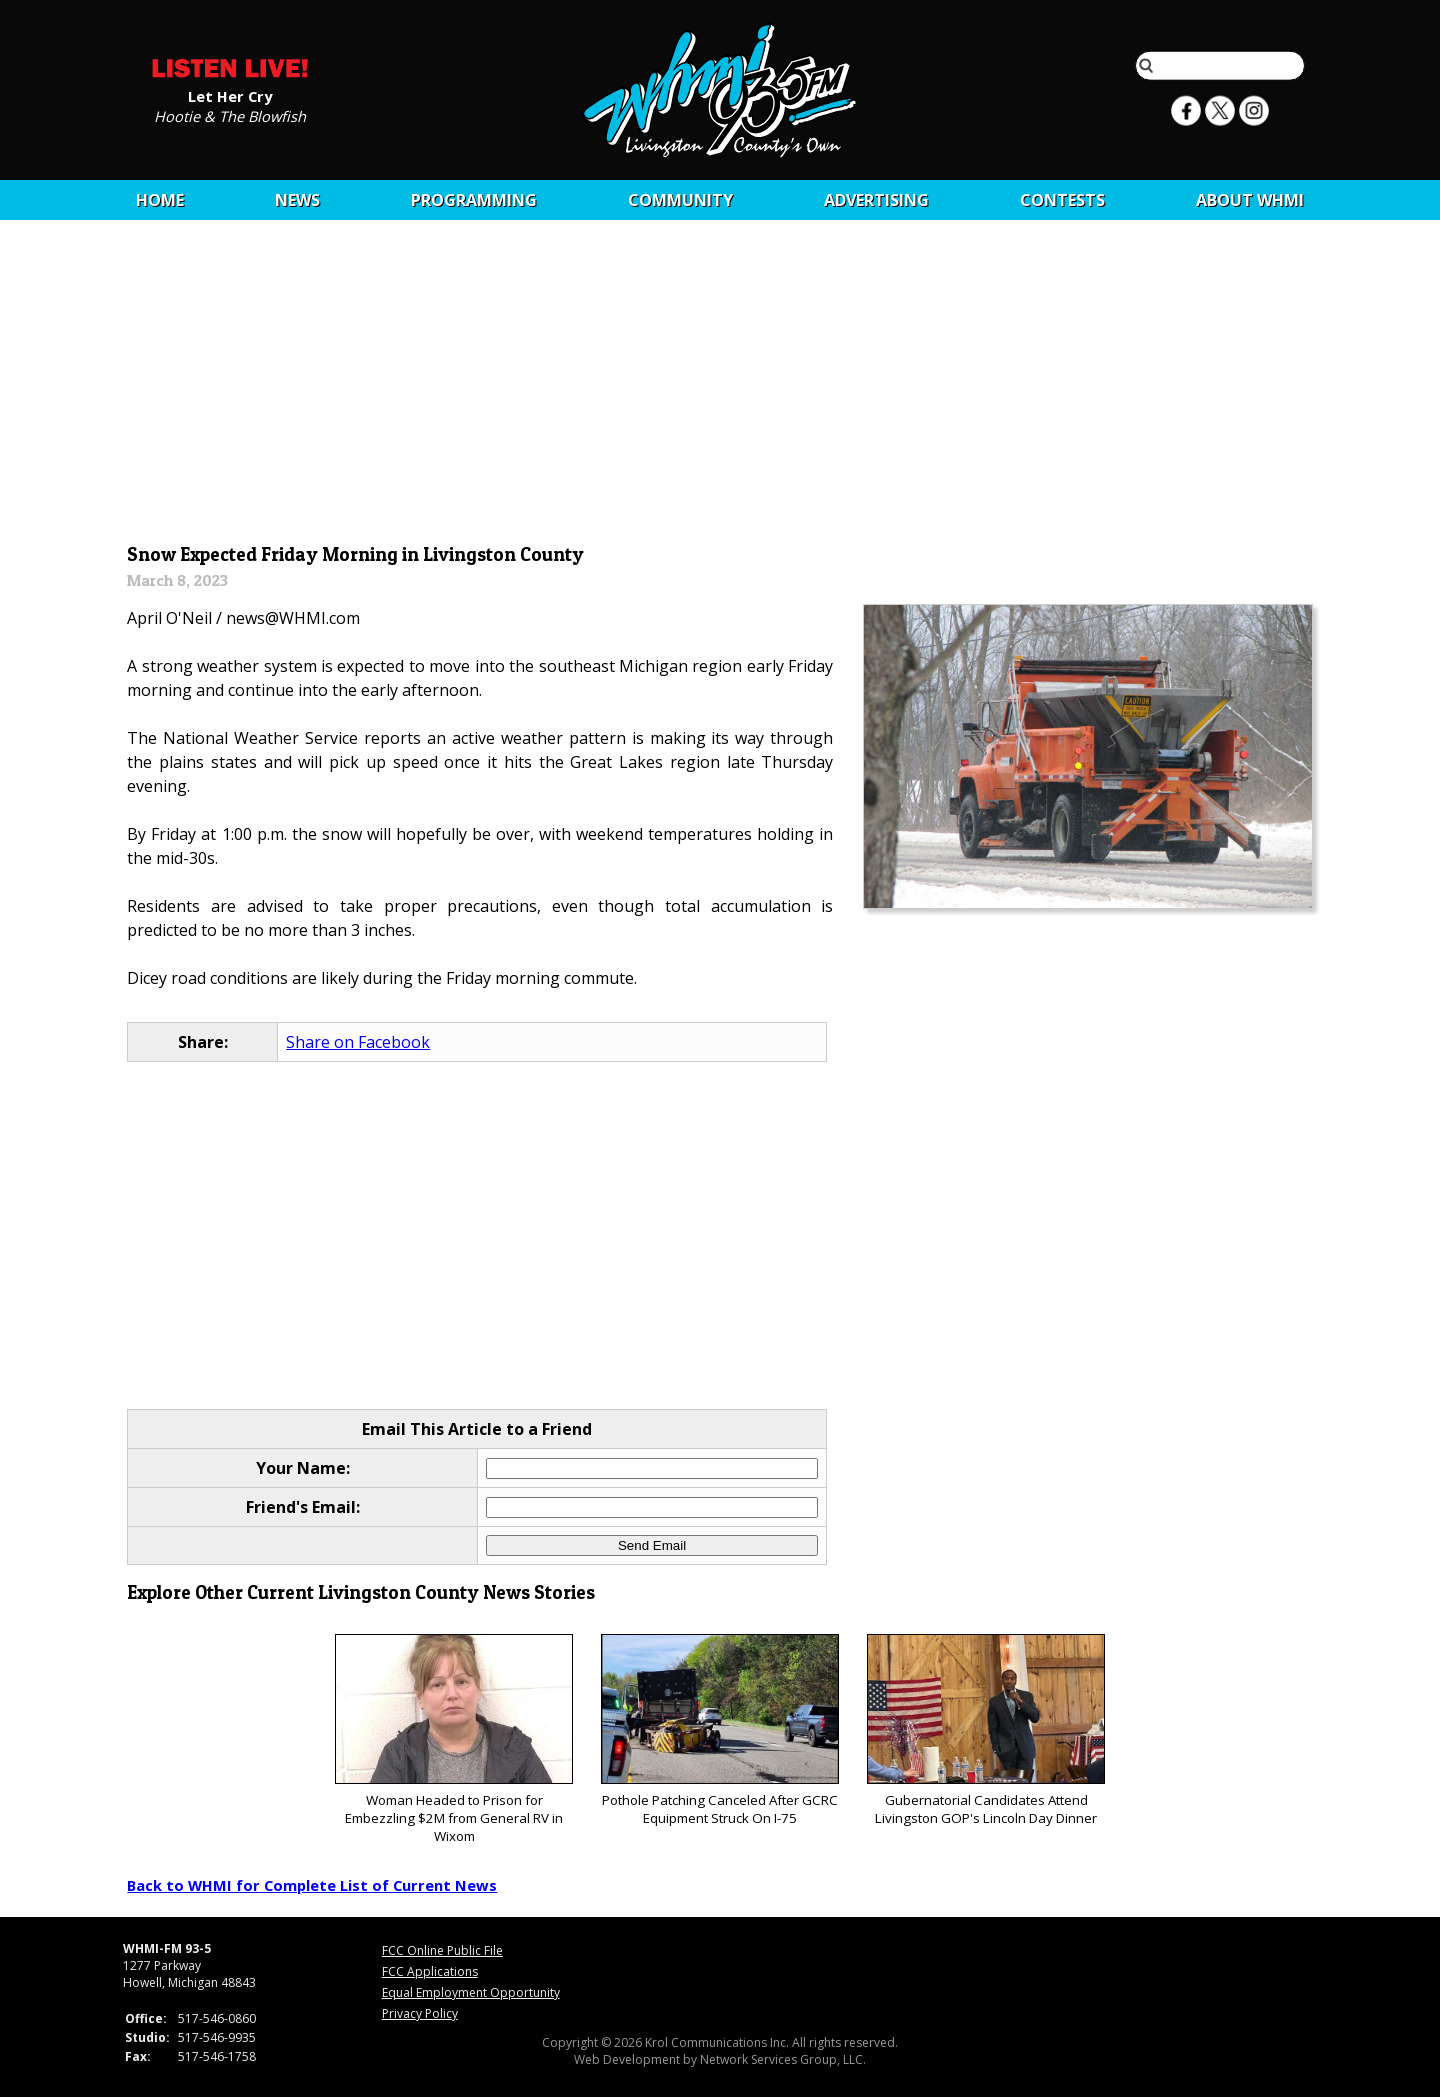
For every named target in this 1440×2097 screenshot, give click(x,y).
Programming (474, 200)
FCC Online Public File (442, 1950)
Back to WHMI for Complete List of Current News (312, 1885)
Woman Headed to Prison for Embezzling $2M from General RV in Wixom (453, 1739)
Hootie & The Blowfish (230, 115)
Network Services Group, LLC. (783, 2059)
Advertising (876, 200)
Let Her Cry (230, 95)
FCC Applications (430, 1971)
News (297, 200)
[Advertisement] (720, 387)
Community (680, 200)
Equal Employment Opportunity (471, 1992)
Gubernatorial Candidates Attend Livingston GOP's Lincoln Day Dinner (985, 1730)
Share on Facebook (358, 1042)
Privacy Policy (420, 2013)
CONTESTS (1062, 200)
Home (160, 200)
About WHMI (1250, 200)
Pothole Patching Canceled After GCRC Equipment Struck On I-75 (719, 1730)
